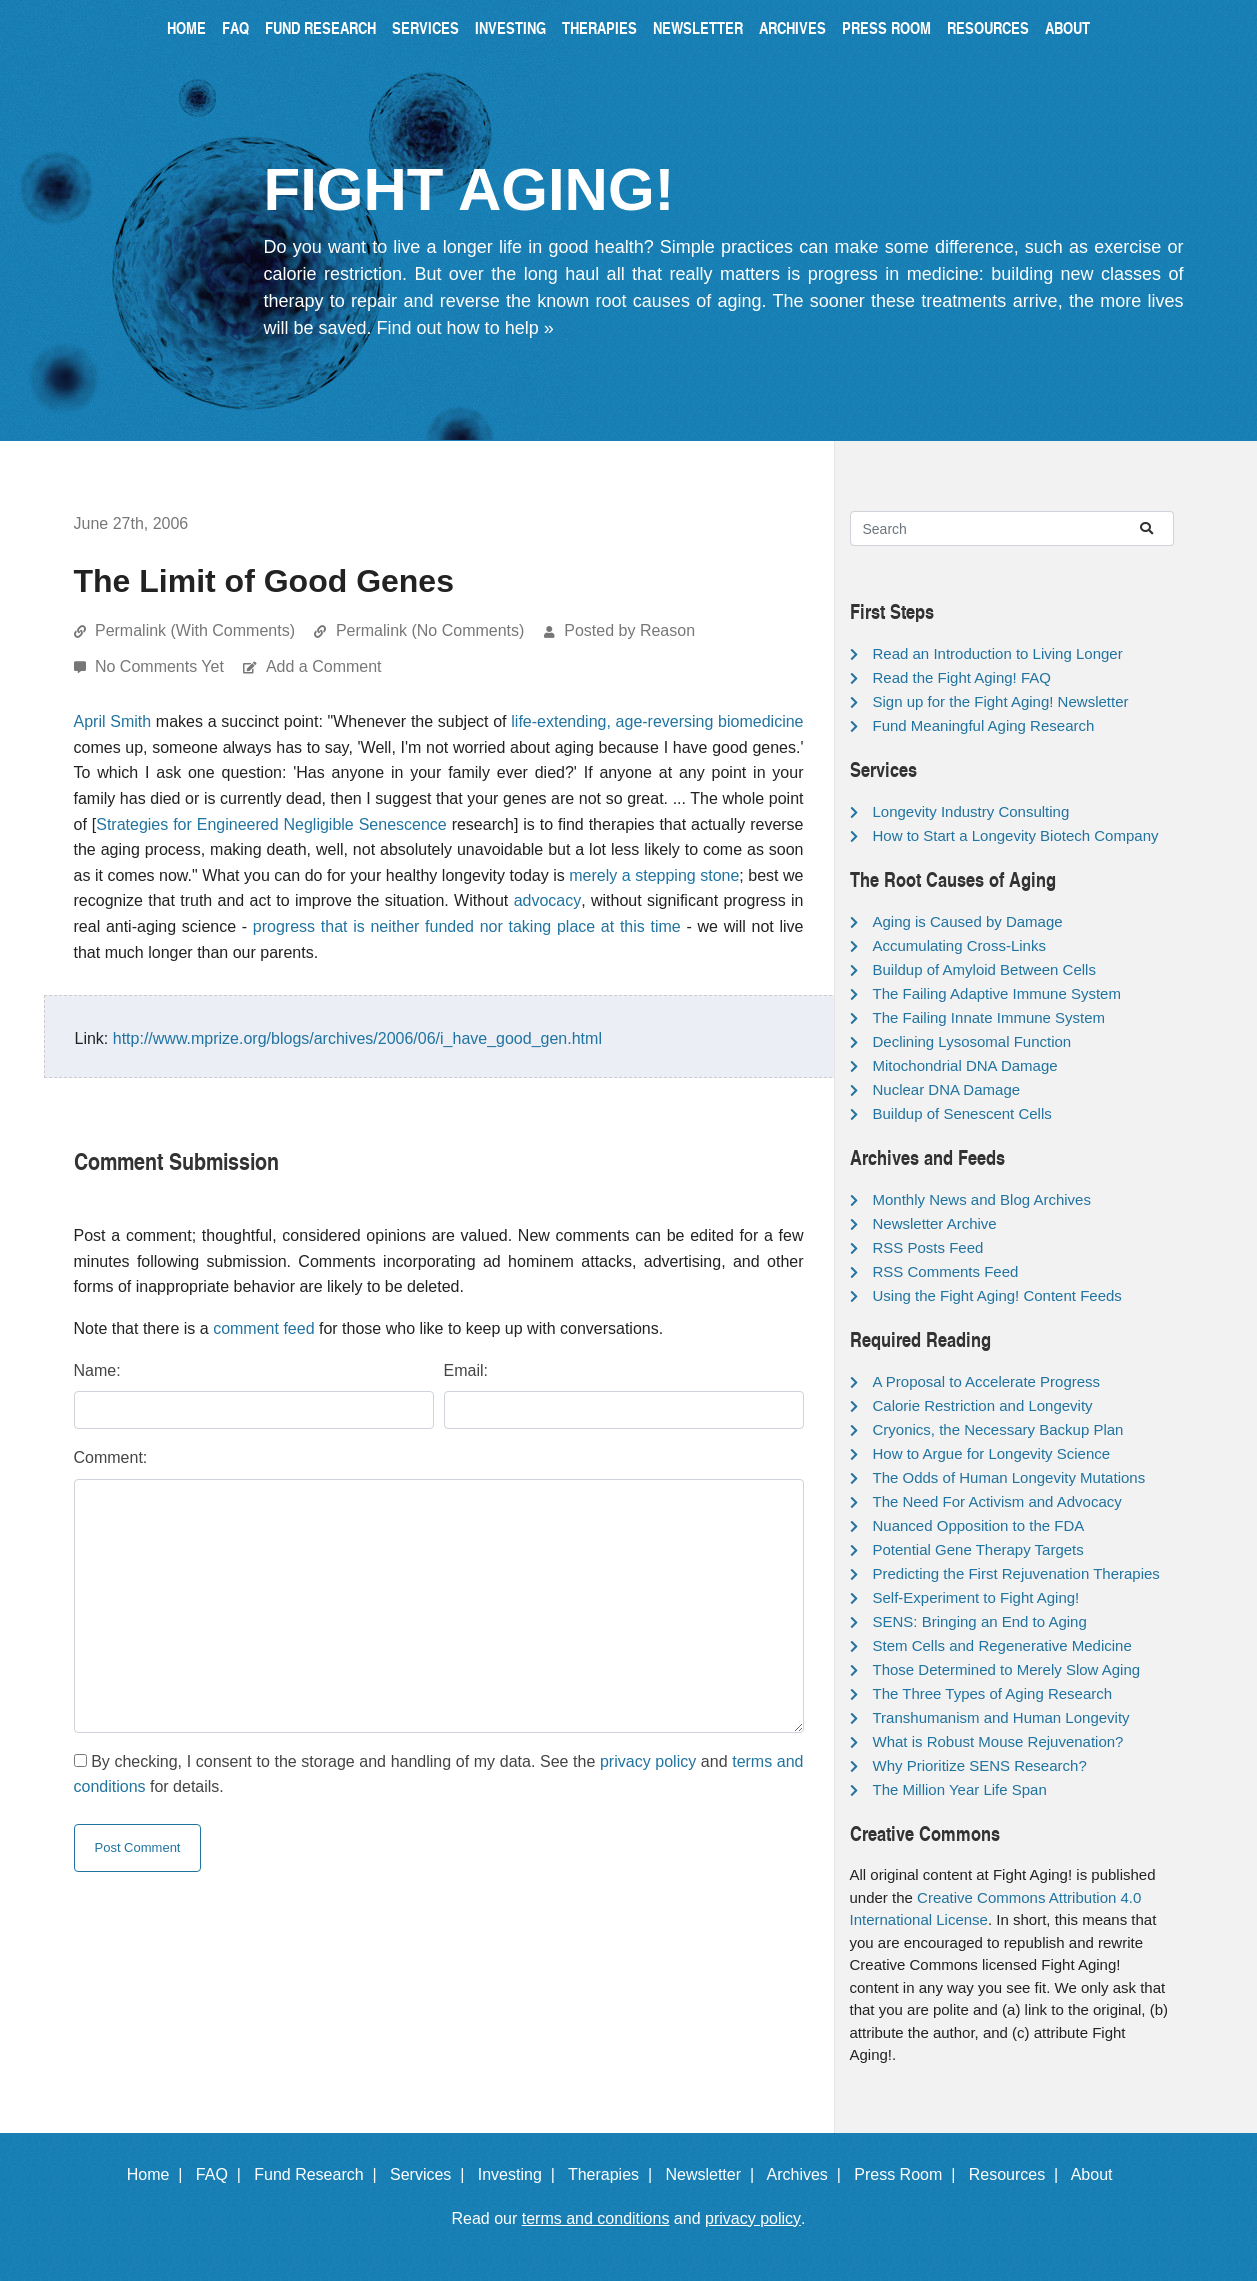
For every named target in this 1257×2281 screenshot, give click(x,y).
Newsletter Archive (935, 1223)
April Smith (113, 721)
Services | (431, 2174)
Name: (97, 1370)
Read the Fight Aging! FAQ (962, 677)
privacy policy (648, 1761)
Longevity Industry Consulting (971, 811)
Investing (510, 27)
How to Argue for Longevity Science (992, 1453)
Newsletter (698, 27)
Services (425, 27)
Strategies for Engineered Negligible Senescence (271, 824)
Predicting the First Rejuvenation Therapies (1016, 1573)
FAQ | (223, 2174)
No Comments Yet (161, 666)
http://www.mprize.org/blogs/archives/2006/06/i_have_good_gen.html (357, 1038)
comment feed (263, 1328)
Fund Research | (319, 2174)
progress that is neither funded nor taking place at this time (467, 926)
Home (186, 27)
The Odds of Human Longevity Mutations (1009, 1477)
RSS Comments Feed (946, 1271)
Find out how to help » (465, 328)
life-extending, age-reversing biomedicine (657, 721)
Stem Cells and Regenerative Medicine (1002, 1645)
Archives (792, 27)
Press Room (886, 27)
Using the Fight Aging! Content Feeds (997, 1295)
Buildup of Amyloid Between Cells (984, 969)
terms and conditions (596, 2218)
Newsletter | (714, 2174)
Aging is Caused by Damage (968, 921)
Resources (988, 27)
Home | (159, 2174)
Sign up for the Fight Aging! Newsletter (1001, 701)
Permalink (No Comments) (430, 630)
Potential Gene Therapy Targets (978, 1549)
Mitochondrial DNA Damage (965, 1065)
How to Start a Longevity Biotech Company (1016, 835)
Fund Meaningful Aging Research (984, 725)
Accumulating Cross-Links (959, 945)
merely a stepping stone (654, 875)
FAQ (235, 27)
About (1067, 27)
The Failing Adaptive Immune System (997, 993)
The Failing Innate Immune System (989, 1017)
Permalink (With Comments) (195, 630)
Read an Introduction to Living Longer (998, 653)
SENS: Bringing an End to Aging (980, 1621)
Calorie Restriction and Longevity (983, 1405)
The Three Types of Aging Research (993, 1693)
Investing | (521, 2174)
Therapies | (614, 2174)
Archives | (808, 2174)
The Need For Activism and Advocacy (997, 1501)
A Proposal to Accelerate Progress (987, 1381)
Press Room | (909, 2174)
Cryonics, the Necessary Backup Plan (998, 1429)
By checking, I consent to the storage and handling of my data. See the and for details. (439, 1774)
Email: (466, 1370)
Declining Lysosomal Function (972, 1041)
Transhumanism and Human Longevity (1001, 1717)
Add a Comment (324, 666)
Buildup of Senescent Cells (962, 1113)
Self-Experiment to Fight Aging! (976, 1597)
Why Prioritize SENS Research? (980, 1765)
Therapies (599, 27)
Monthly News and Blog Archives (982, 1199)
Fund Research (320, 27)
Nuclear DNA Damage (947, 1089)
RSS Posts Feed (928, 1247)
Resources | (1018, 2174)
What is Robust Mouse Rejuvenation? (998, 1741)
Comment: (111, 1457)
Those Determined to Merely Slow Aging (1007, 1669)
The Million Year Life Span (960, 1789)
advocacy (548, 900)
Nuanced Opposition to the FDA (979, 1525)
